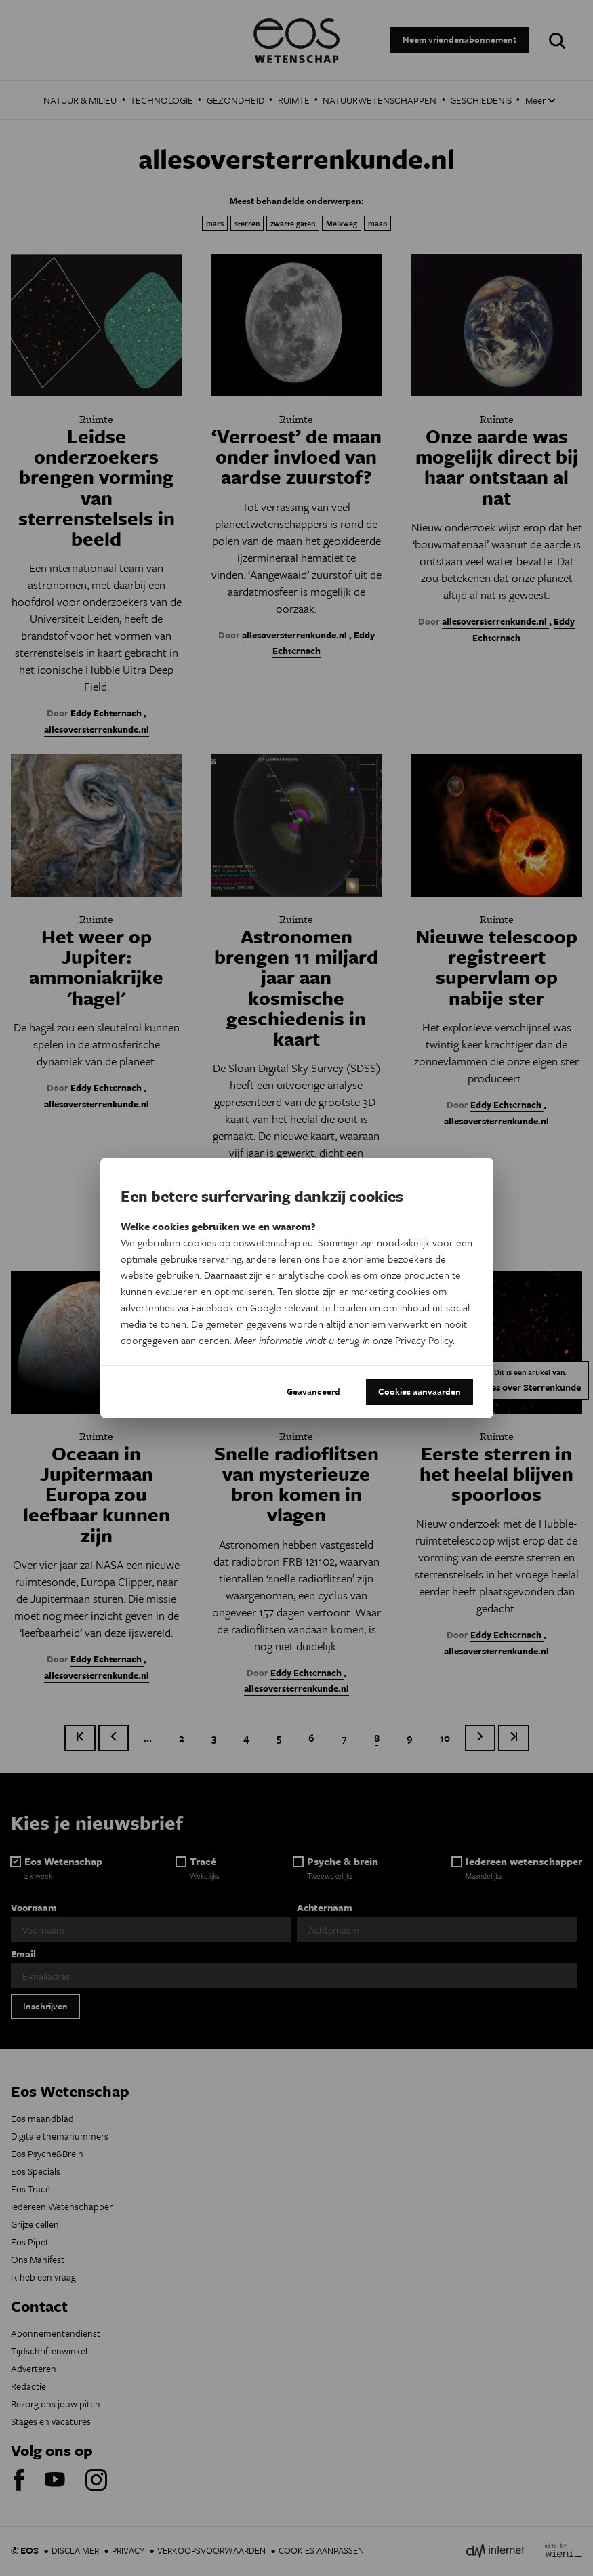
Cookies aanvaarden (419, 1391)
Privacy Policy (424, 1339)
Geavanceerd (313, 1391)
